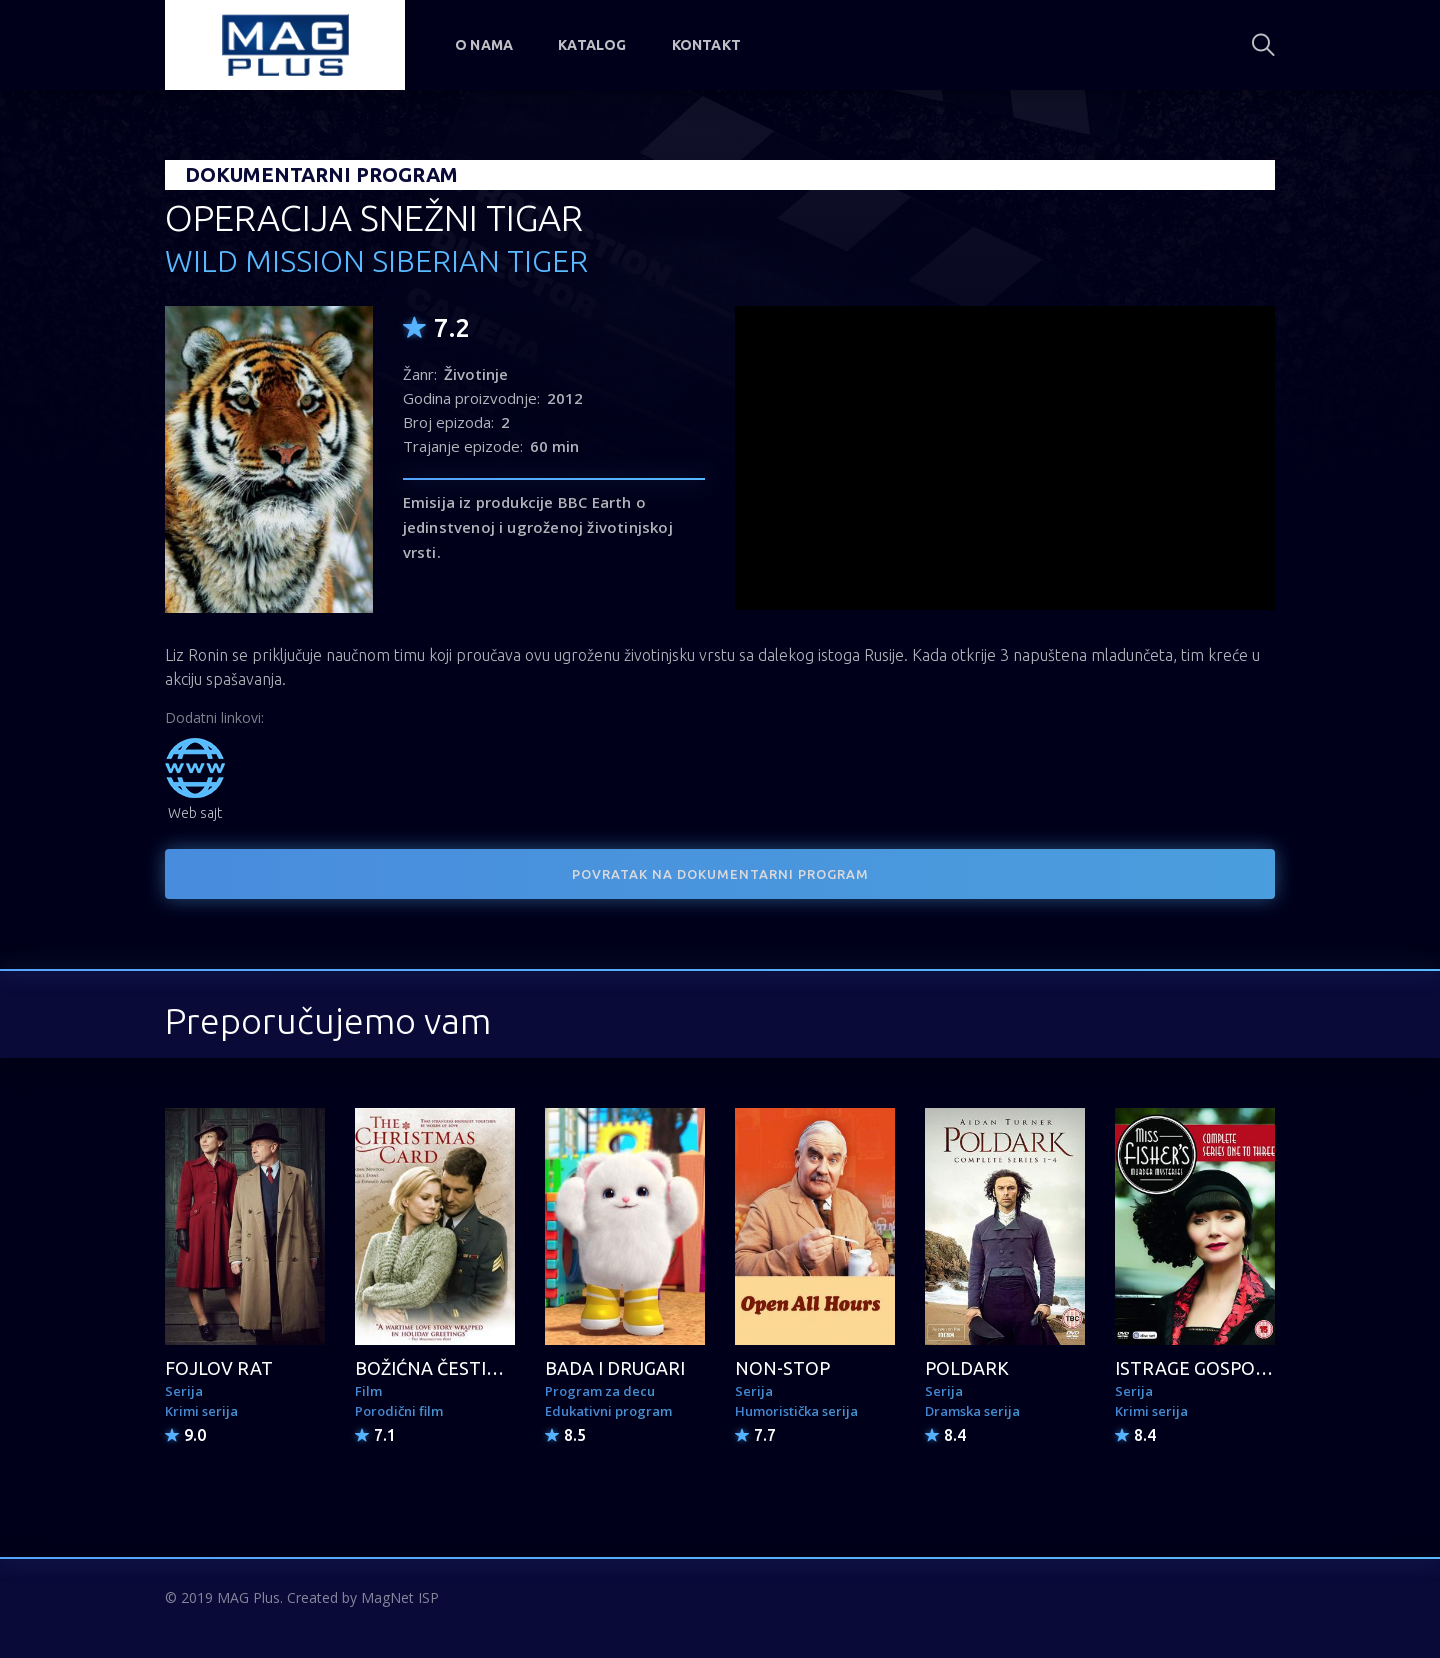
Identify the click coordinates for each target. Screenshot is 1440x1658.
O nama (484, 45)
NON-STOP (782, 1368)
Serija (184, 1391)
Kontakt (706, 45)
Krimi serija (201, 1411)
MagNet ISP (400, 1597)
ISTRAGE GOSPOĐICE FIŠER (1231, 1368)
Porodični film (399, 1411)
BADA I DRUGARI (615, 1368)
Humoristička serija (796, 1411)
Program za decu (600, 1391)
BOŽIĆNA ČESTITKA (439, 1368)
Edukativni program (608, 1411)
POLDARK (967, 1368)
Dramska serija (972, 1411)
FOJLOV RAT (219, 1368)
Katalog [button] (592, 45)
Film (368, 1391)
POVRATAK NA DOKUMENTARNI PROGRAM (720, 874)
